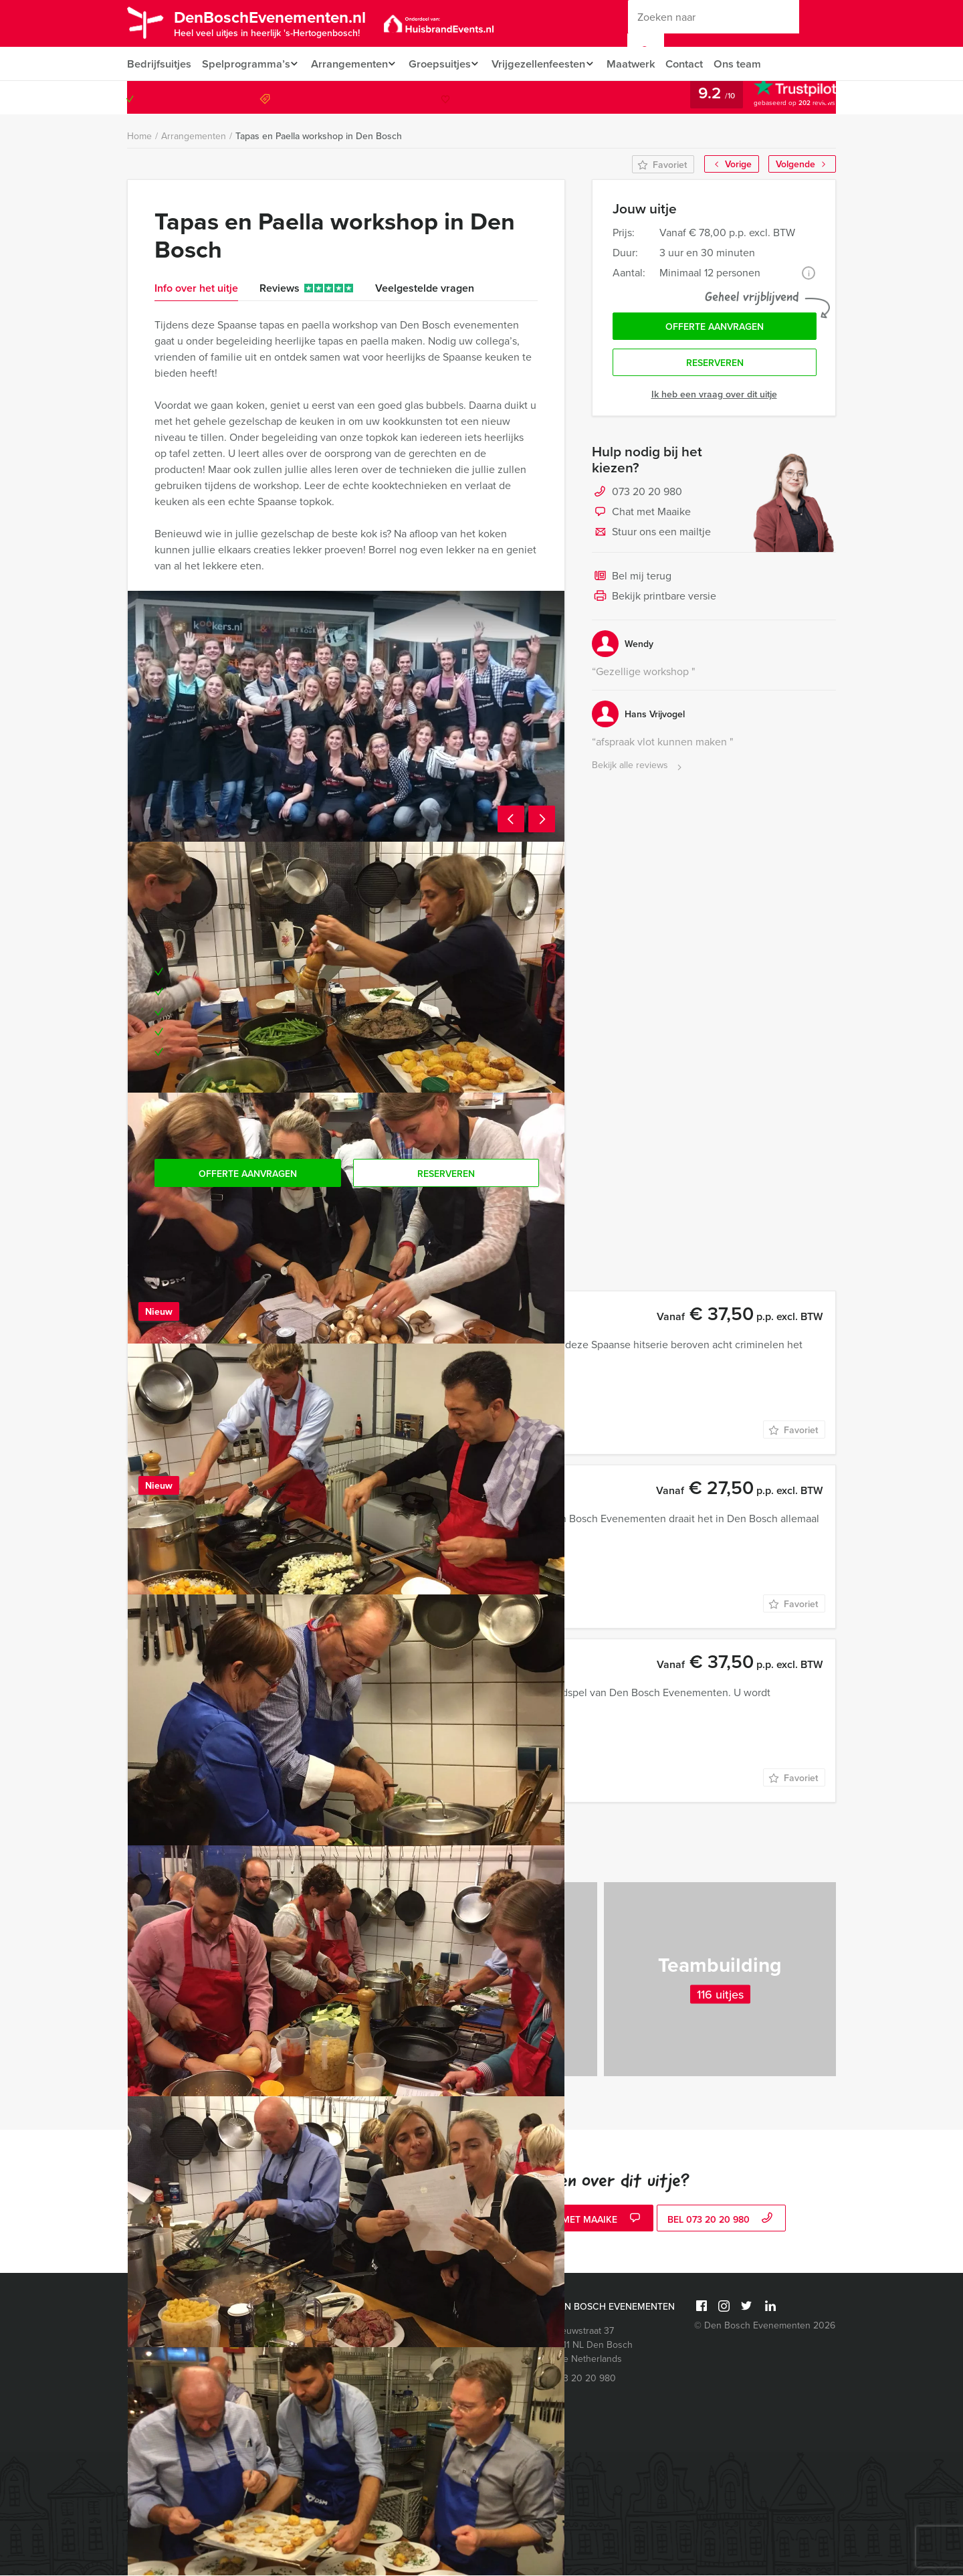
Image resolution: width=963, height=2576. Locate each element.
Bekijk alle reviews (638, 769)
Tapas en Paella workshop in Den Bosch (318, 136)
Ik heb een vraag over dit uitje (714, 398)
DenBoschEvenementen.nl (283, 22)
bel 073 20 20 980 (721, 2220)
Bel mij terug (631, 580)
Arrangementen (351, 64)
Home (139, 137)
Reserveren (715, 366)
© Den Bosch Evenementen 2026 (764, 2326)
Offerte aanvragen (714, 328)
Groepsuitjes (445, 64)
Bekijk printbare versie (654, 601)
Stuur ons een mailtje (651, 536)
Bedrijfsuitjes (158, 64)
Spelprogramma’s (245, 64)
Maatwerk (645, 64)
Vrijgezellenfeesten (548, 64)
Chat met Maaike (641, 516)
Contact (700, 64)
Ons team (755, 64)
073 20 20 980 (781, 98)
